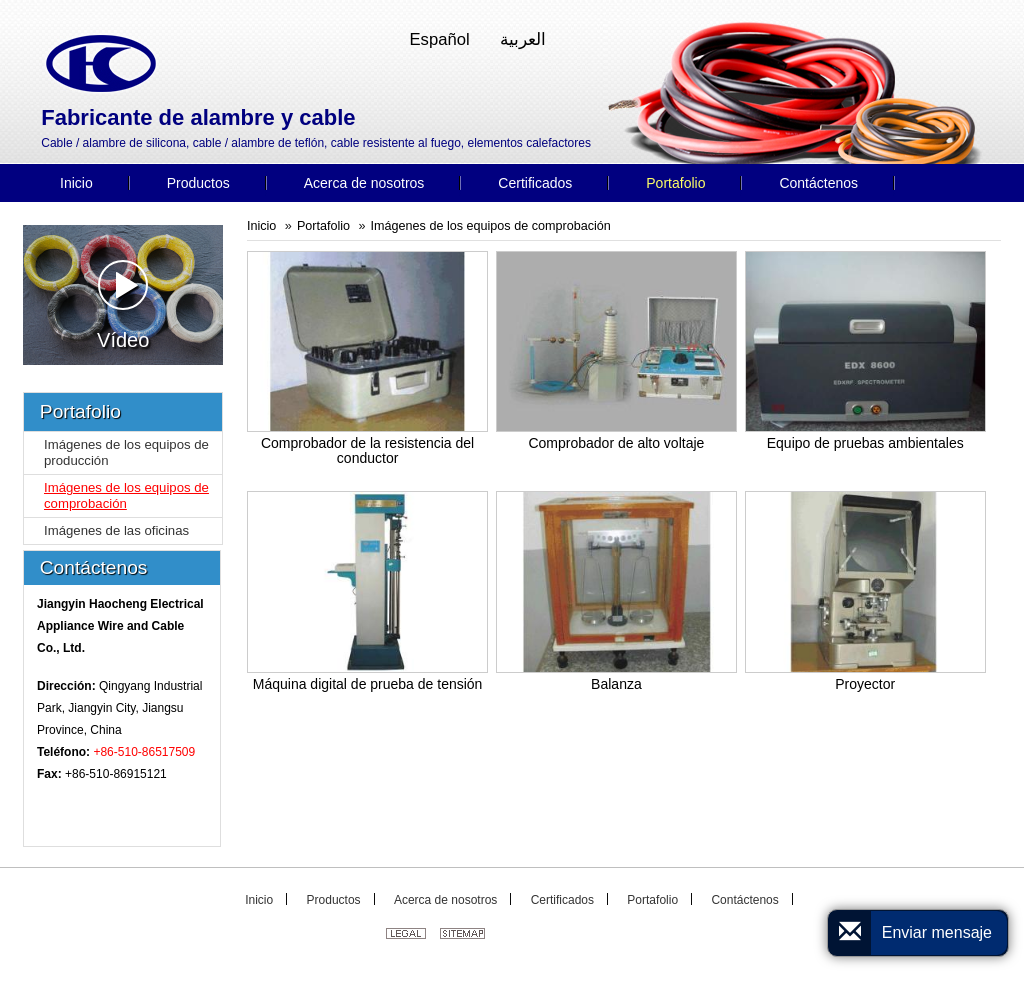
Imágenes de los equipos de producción (126, 452)
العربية (523, 39)
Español (440, 39)
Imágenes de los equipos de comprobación (491, 226)
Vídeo (123, 305)
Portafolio (323, 226)
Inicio (261, 226)
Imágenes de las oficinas (116, 530)
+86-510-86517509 (144, 752)
